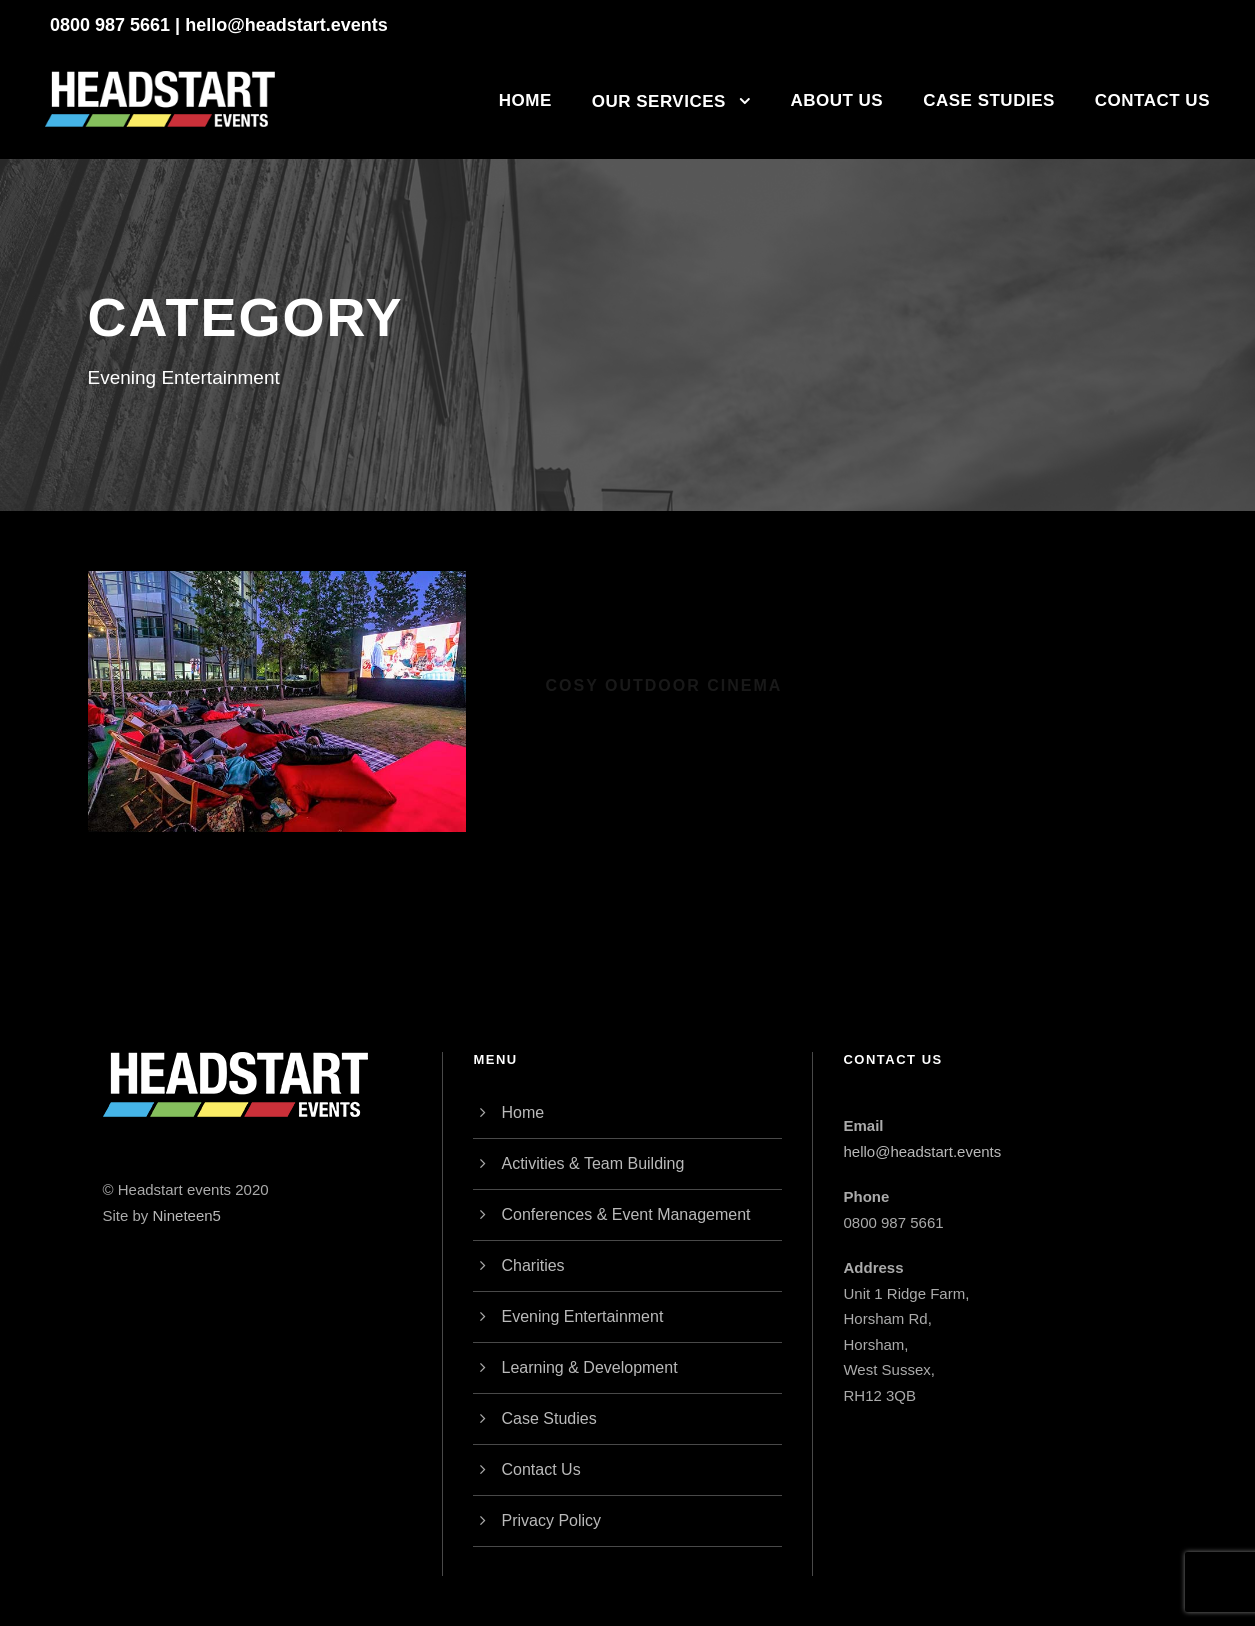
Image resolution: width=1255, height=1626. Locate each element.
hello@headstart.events (286, 25)
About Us (836, 100)
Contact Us (1152, 100)
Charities (532, 1265)
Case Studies (989, 100)
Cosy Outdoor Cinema (664, 685)
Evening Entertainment (582, 1316)
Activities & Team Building (592, 1163)
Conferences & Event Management (625, 1214)
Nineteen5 (187, 1215)
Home (525, 100)
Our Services (659, 101)
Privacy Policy (551, 1520)
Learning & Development (589, 1367)
